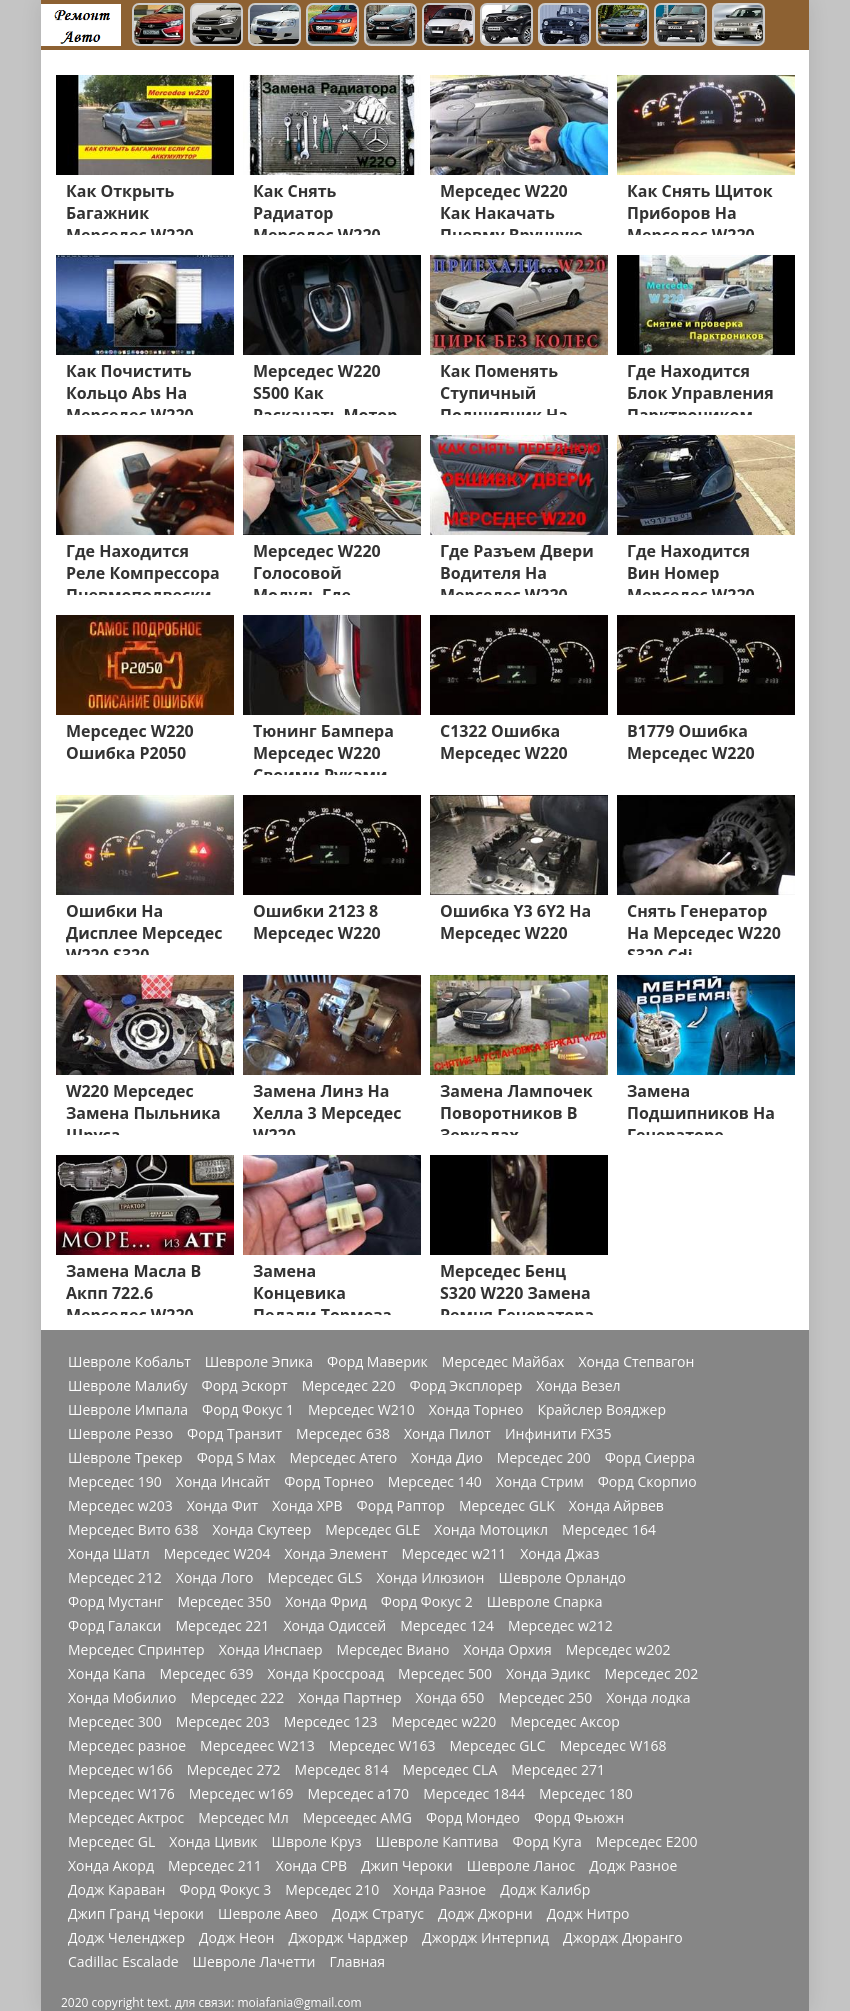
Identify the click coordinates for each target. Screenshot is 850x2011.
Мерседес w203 (120, 1506)
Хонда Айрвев (616, 1506)
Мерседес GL (111, 1842)
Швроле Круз (317, 1842)
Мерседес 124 (447, 1626)
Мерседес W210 (361, 1410)
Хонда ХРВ (307, 1506)
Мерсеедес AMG (357, 1818)
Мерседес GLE (372, 1530)
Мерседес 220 (349, 1386)
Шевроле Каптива (436, 1842)
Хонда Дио (447, 1458)
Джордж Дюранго (623, 1938)
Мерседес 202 (651, 1674)
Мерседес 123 (331, 1722)
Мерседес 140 (435, 1482)
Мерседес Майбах (503, 1362)
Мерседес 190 (115, 1482)
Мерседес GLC (498, 1746)
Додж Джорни (485, 1914)
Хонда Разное (439, 1890)
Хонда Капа (107, 1674)
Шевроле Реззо (120, 1434)
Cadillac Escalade (123, 1962)
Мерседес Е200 (647, 1842)
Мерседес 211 (215, 1866)
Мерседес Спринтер (136, 1650)
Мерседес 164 (609, 1530)
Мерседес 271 (558, 1770)
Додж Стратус (378, 1914)
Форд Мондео (473, 1818)
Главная (357, 1962)
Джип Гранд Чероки (136, 1914)
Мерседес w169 (241, 1794)
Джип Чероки (407, 1866)
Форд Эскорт (244, 1386)
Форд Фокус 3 (225, 1890)
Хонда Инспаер (271, 1650)
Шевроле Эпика (259, 1362)
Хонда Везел (578, 1386)
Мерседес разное (127, 1746)
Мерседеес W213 (257, 1746)
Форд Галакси (115, 1626)
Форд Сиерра (650, 1458)
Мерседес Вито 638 (133, 1530)
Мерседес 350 (224, 1602)
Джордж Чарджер (348, 1938)
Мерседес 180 (586, 1794)
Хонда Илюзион (430, 1578)
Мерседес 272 (234, 1770)
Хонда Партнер (349, 1698)
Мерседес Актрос (126, 1818)
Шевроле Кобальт (129, 1362)
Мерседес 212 (115, 1578)
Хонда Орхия (507, 1650)
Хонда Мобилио (122, 1698)
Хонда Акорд (111, 1866)
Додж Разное (633, 1866)
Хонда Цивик (213, 1842)
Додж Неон (236, 1938)
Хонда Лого (215, 1578)
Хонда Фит (222, 1506)
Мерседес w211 (454, 1554)
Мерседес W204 (217, 1554)
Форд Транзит (234, 1434)
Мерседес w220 (444, 1722)
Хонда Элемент (335, 1554)
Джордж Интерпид (485, 1938)
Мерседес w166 (120, 1770)
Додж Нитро (588, 1914)
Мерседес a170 (358, 1794)
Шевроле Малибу (127, 1386)
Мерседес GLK (507, 1506)
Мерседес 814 (342, 1770)
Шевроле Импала (128, 1410)
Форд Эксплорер (466, 1386)
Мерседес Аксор (565, 1722)
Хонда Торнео (476, 1410)
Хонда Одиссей (334, 1626)
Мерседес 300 (115, 1722)
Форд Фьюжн (579, 1818)
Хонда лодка (648, 1698)
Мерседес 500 (445, 1674)
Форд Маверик (377, 1362)
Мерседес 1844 (474, 1794)
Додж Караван (116, 1890)
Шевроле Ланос (521, 1866)
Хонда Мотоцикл (491, 1530)
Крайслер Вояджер (601, 1410)
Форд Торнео (329, 1482)
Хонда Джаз (559, 1554)
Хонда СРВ (311, 1866)
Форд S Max (236, 1458)
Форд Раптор (401, 1506)
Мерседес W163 (382, 1746)
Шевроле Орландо (561, 1578)
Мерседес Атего (343, 1458)
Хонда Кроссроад (325, 1674)
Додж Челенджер (126, 1938)
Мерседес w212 (560, 1626)
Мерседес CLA (449, 1770)
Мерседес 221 (223, 1626)
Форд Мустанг (115, 1602)
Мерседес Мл (243, 1818)
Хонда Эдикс (548, 1674)
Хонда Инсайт (223, 1482)
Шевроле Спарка (545, 1602)
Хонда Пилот (447, 1434)
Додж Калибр (545, 1890)
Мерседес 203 (223, 1722)
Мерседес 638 (343, 1434)
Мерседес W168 (613, 1746)
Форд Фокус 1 (248, 1410)
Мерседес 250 (545, 1698)
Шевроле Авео (268, 1914)
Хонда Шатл (109, 1554)
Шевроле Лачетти (254, 1962)
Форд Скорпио (647, 1482)
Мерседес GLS (314, 1578)
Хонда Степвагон (636, 1362)
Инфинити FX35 (558, 1434)
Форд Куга (547, 1842)
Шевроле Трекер (125, 1458)
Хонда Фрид (326, 1602)
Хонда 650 (450, 1698)
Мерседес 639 (207, 1674)
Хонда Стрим (540, 1482)
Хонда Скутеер (261, 1530)
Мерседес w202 (618, 1650)
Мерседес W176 (121, 1794)
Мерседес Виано (393, 1650)
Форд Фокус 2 (427, 1602)
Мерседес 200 (544, 1458)
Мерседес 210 (332, 1890)
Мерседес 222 (237, 1698)
